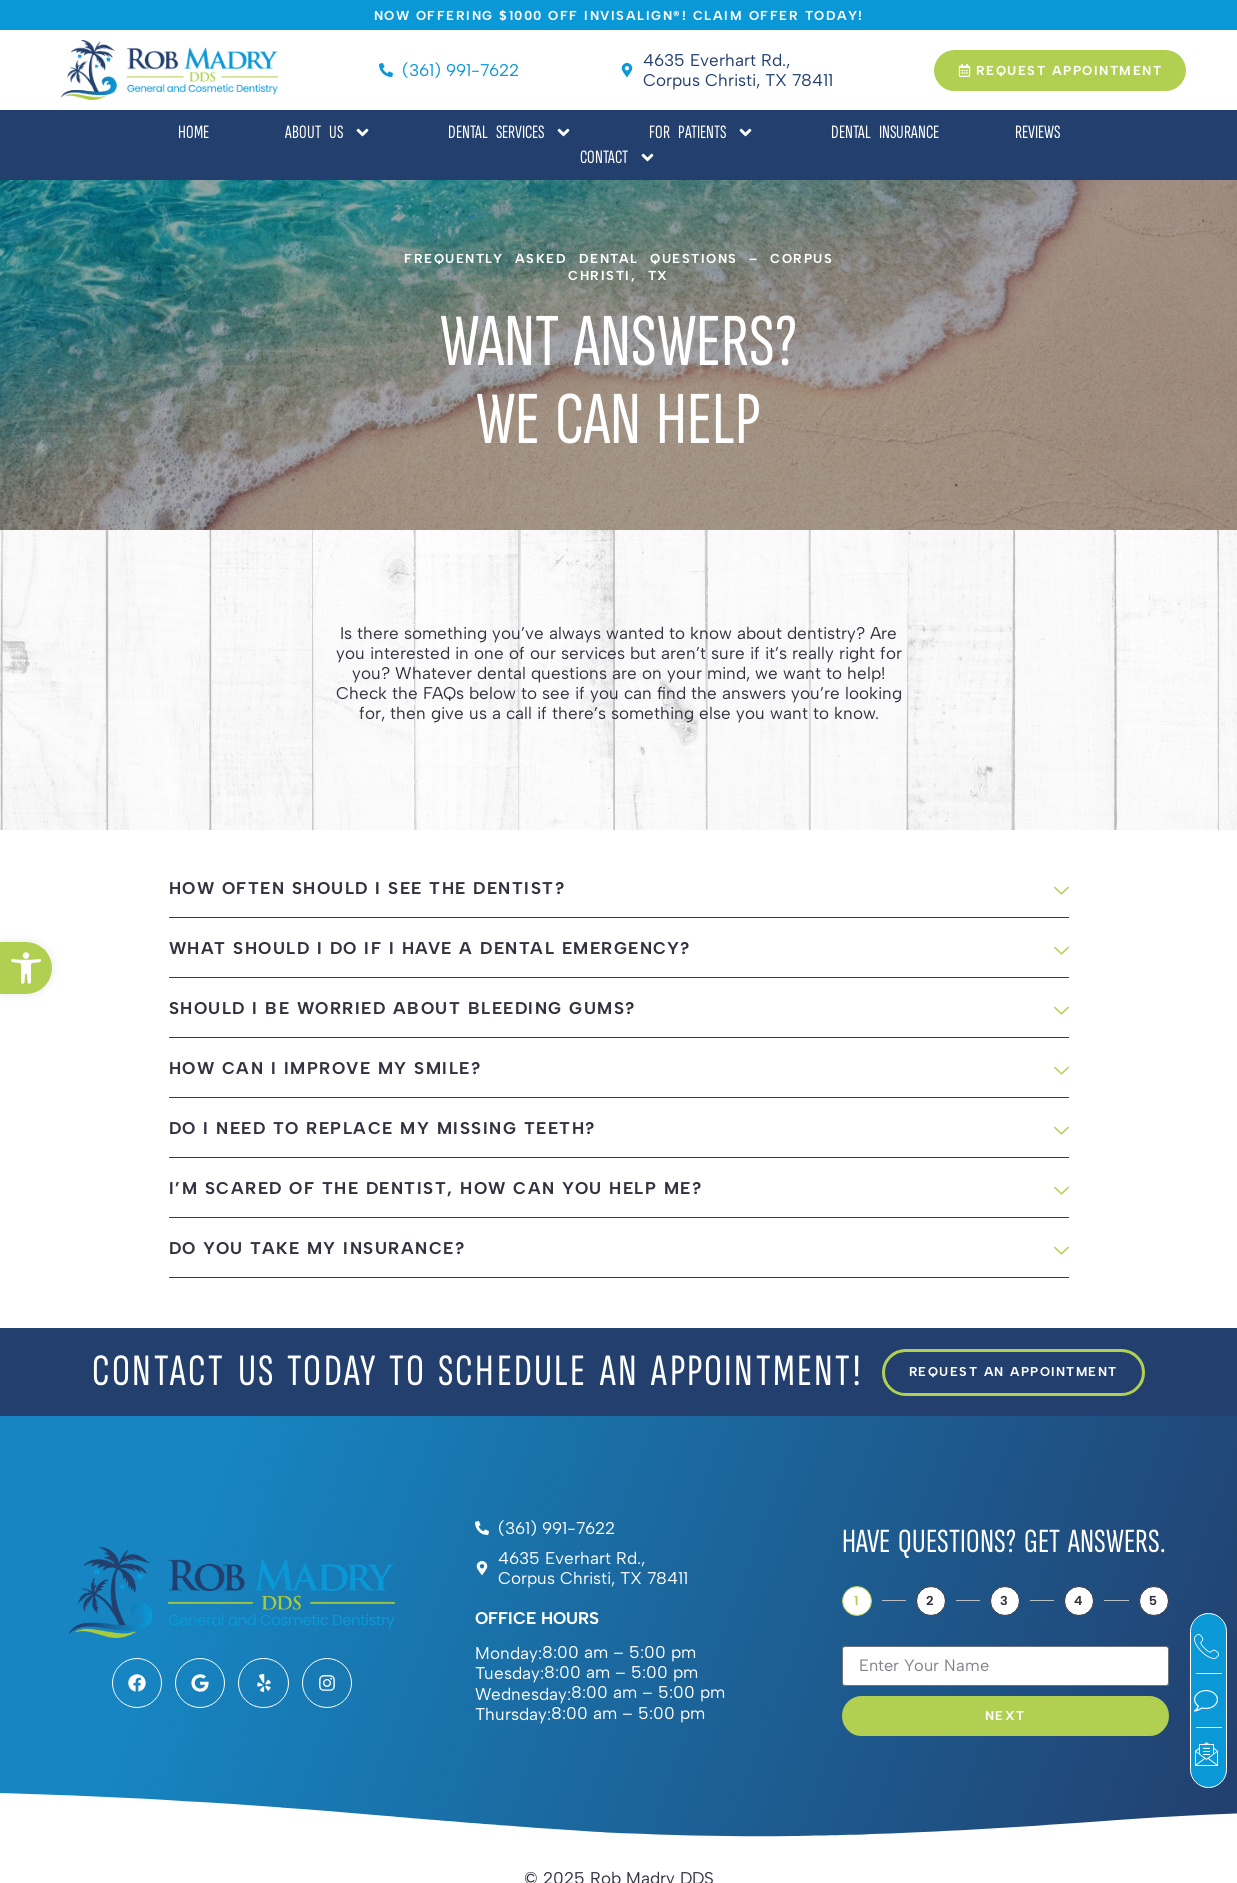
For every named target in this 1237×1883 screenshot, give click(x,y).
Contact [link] (618, 157)
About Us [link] (328, 132)
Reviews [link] (1037, 132)
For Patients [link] (702, 132)
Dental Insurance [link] (885, 132)
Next (1005, 1715)
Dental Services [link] (510, 132)
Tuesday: (509, 1673)
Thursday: (513, 1714)
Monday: (508, 1653)
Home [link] (193, 132)
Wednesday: (523, 1694)
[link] (26, 968)
